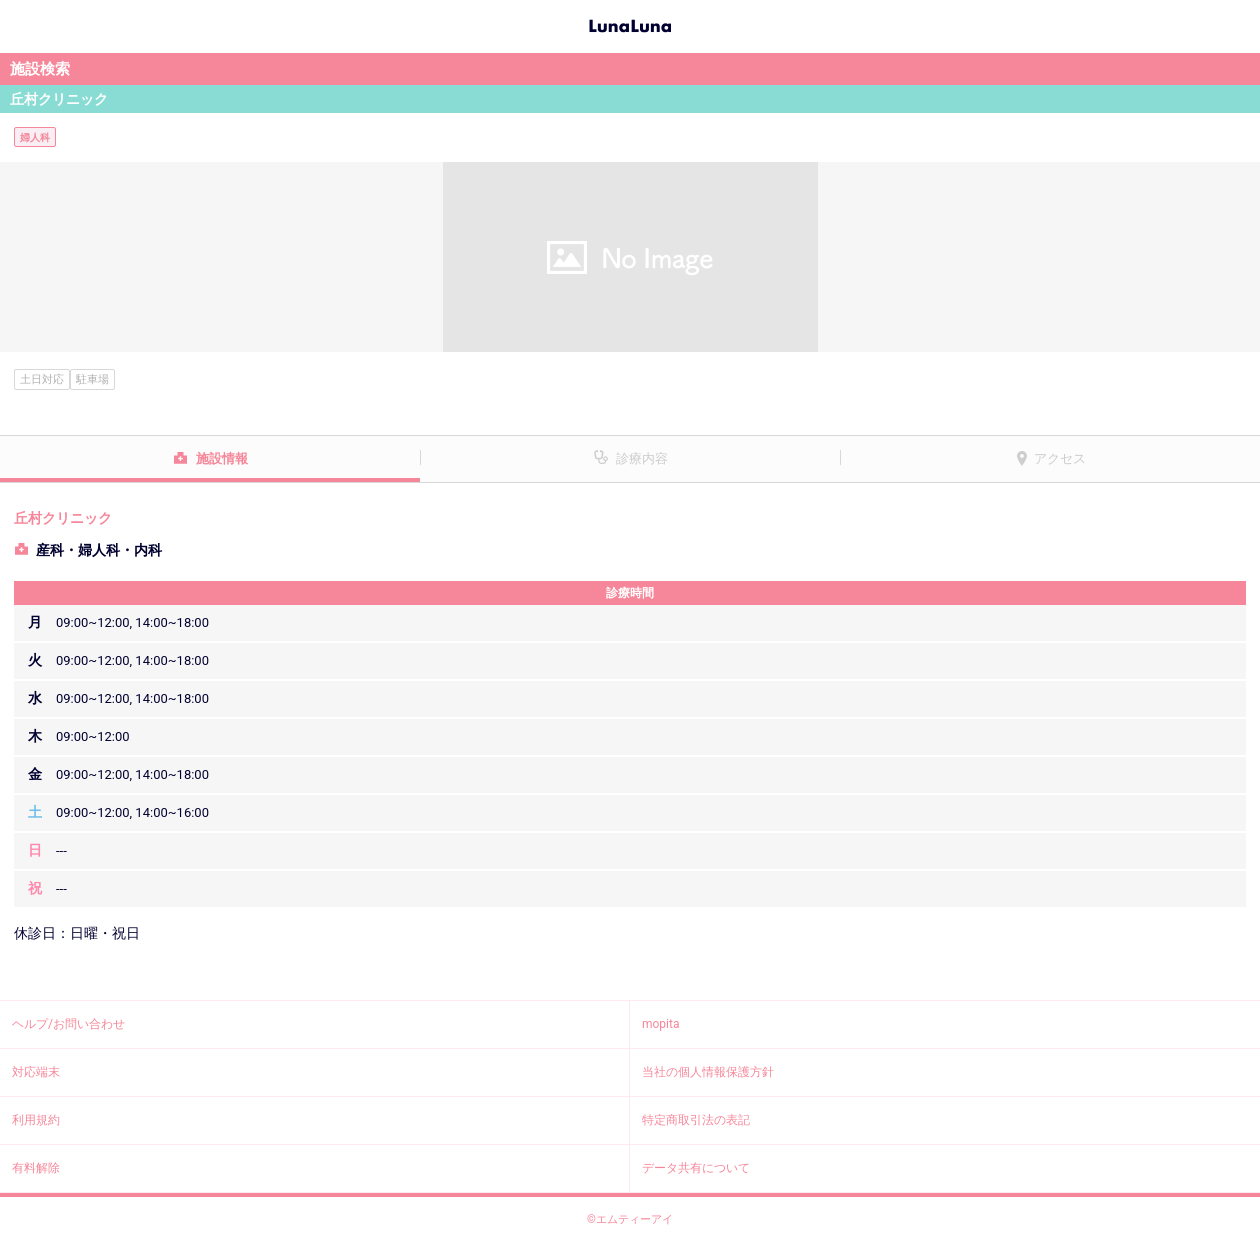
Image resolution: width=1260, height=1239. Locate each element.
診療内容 (642, 458)
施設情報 (222, 458)
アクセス (1060, 458)
